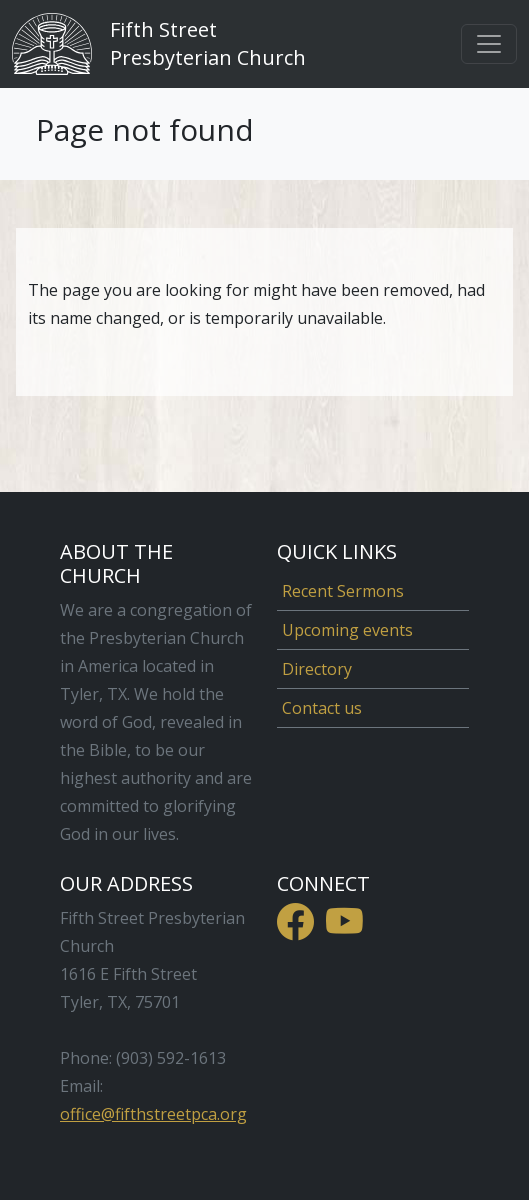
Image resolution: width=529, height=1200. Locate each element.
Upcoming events (347, 630)
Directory (317, 669)
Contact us (322, 708)
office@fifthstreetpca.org (153, 1114)
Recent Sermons (343, 591)
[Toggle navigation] (489, 44)
